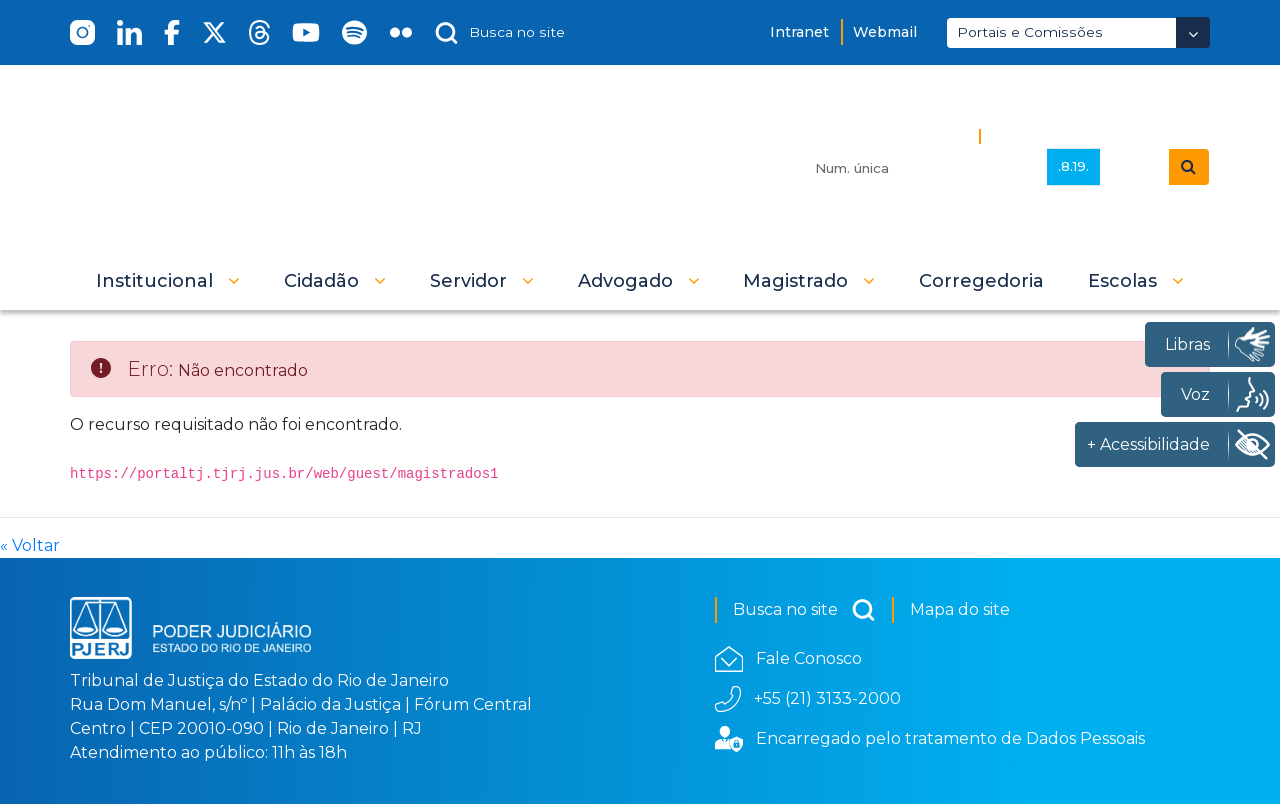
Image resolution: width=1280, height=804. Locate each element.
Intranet (799, 32)
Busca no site (804, 610)
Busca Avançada (1057, 135)
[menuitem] (981, 281)
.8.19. (1073, 166)
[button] (168, 281)
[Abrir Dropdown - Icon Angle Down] (1193, 32)
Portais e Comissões (1030, 32)
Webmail (885, 32)
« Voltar (30, 545)
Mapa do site (960, 609)
